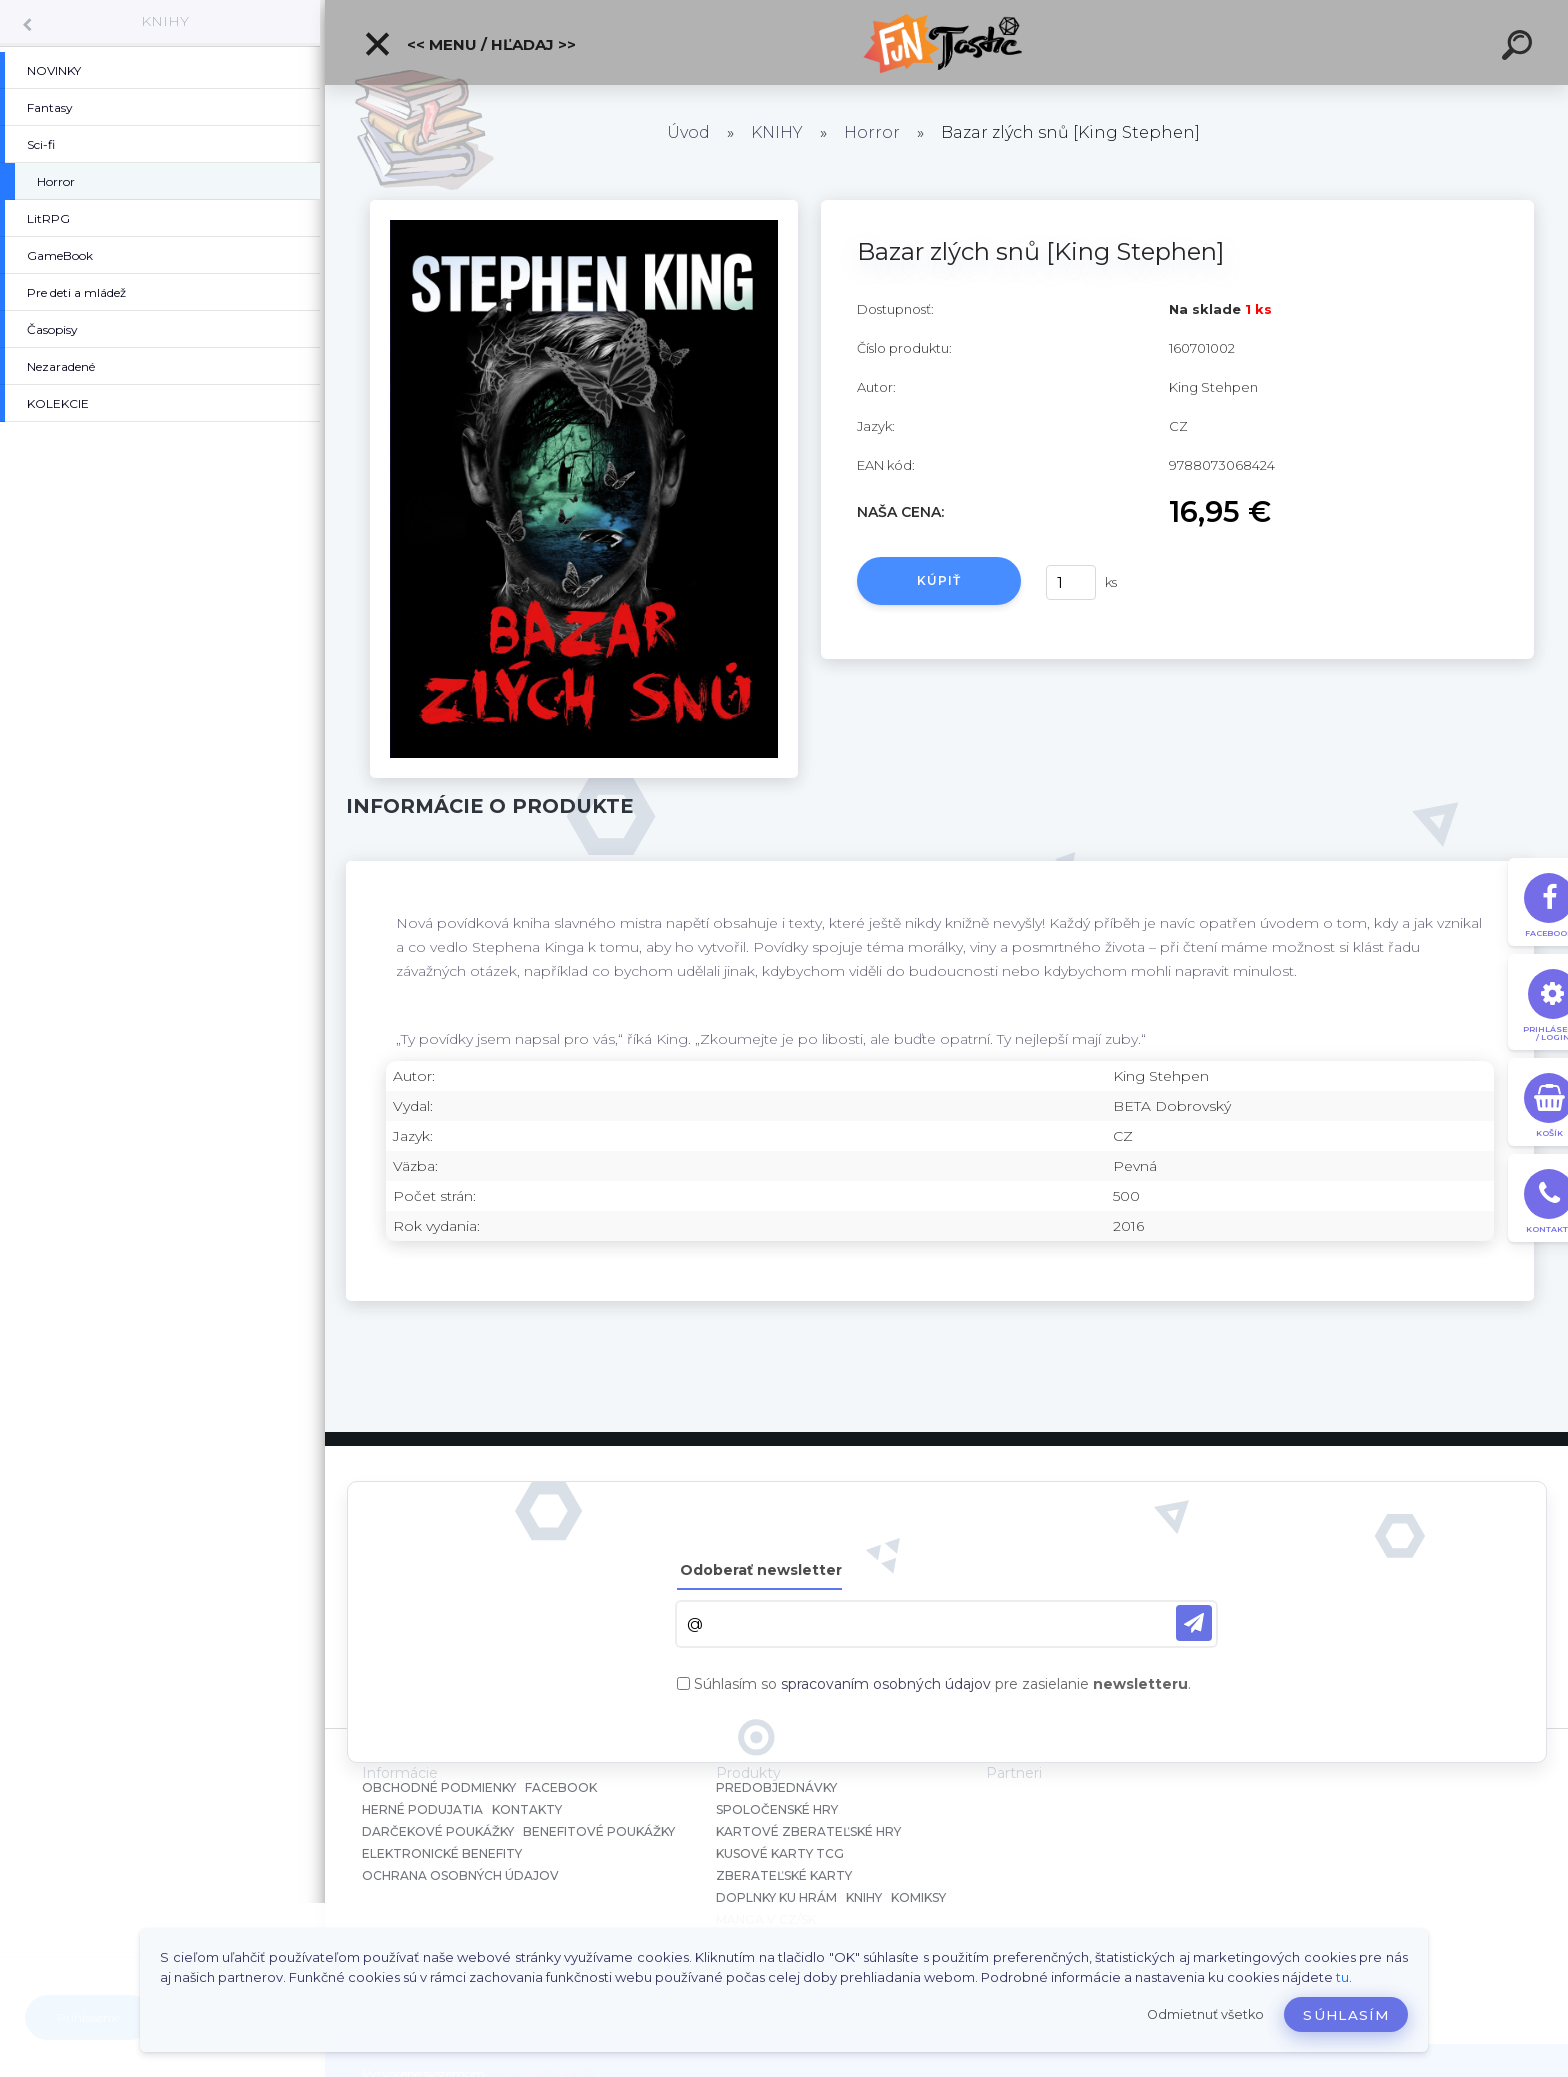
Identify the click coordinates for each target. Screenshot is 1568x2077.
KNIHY (165, 21)
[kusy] (1071, 582)
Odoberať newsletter (761, 1570)
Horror (872, 132)
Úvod (688, 132)
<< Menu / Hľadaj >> (469, 44)
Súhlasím (1346, 2015)
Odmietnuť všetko (1205, 2014)
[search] (1520, 48)
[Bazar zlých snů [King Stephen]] (584, 207)
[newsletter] (1194, 1623)
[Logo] (946, 42)
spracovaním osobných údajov (886, 1684)
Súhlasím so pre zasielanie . (942, 1684)
